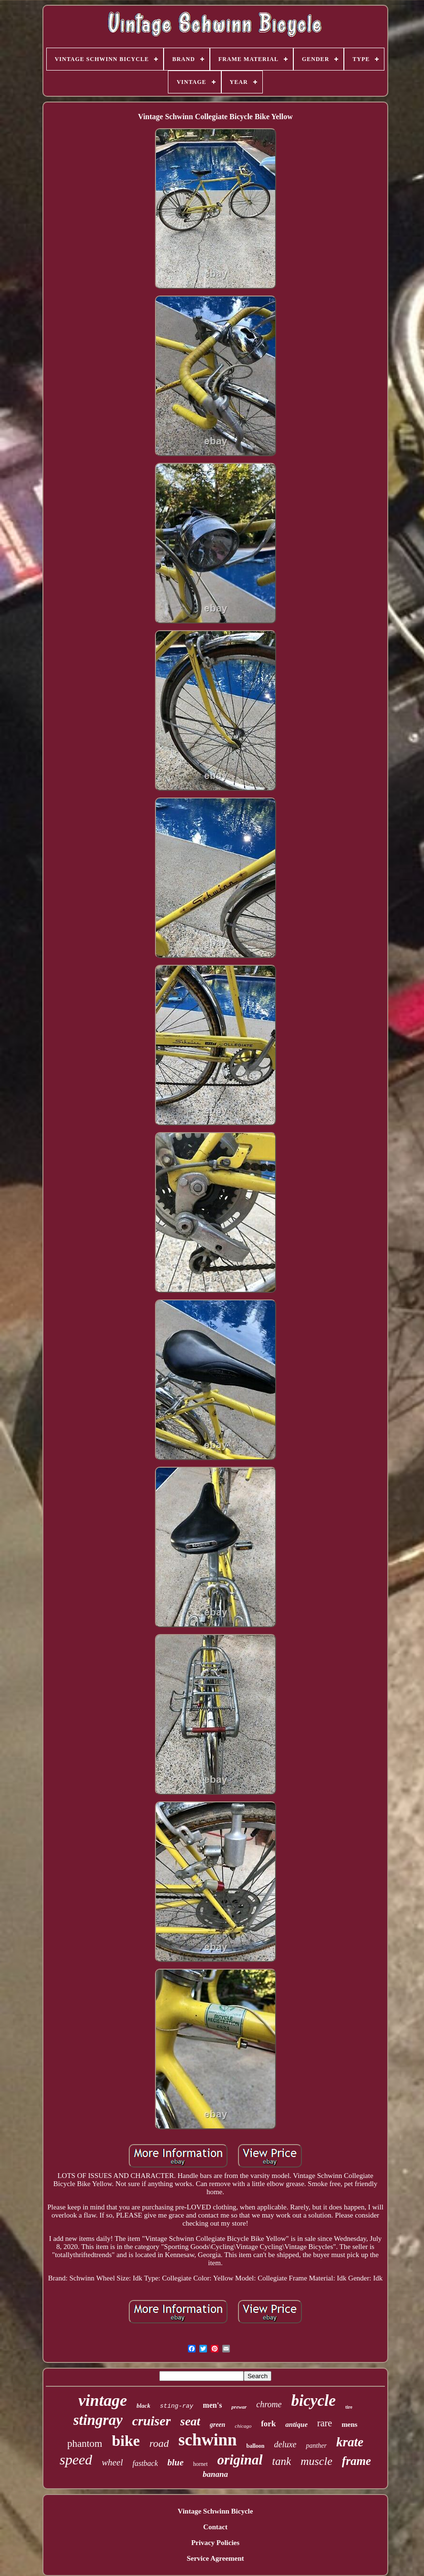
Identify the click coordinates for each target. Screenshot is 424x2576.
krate (349, 2442)
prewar (239, 2407)
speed (76, 2459)
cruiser (151, 2420)
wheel (112, 2462)
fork (268, 2423)
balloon (255, 2446)
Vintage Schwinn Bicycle (215, 2511)
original (239, 2459)
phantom (85, 2443)
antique (296, 2424)
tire (348, 2407)
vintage (102, 2400)
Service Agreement (215, 2558)
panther (316, 2445)
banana (215, 2474)
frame (356, 2460)
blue (175, 2462)
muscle (316, 2461)
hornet (200, 2464)
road (159, 2443)
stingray (98, 2420)
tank (281, 2461)
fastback (145, 2463)
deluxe (285, 2444)
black (143, 2405)
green (218, 2424)
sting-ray (176, 2406)
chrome (268, 2404)
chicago (243, 2426)
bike (126, 2440)
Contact (215, 2527)
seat (190, 2421)
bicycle (313, 2400)
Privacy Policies (215, 2542)
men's (212, 2405)
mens (349, 2424)
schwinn (207, 2440)
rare (324, 2423)
